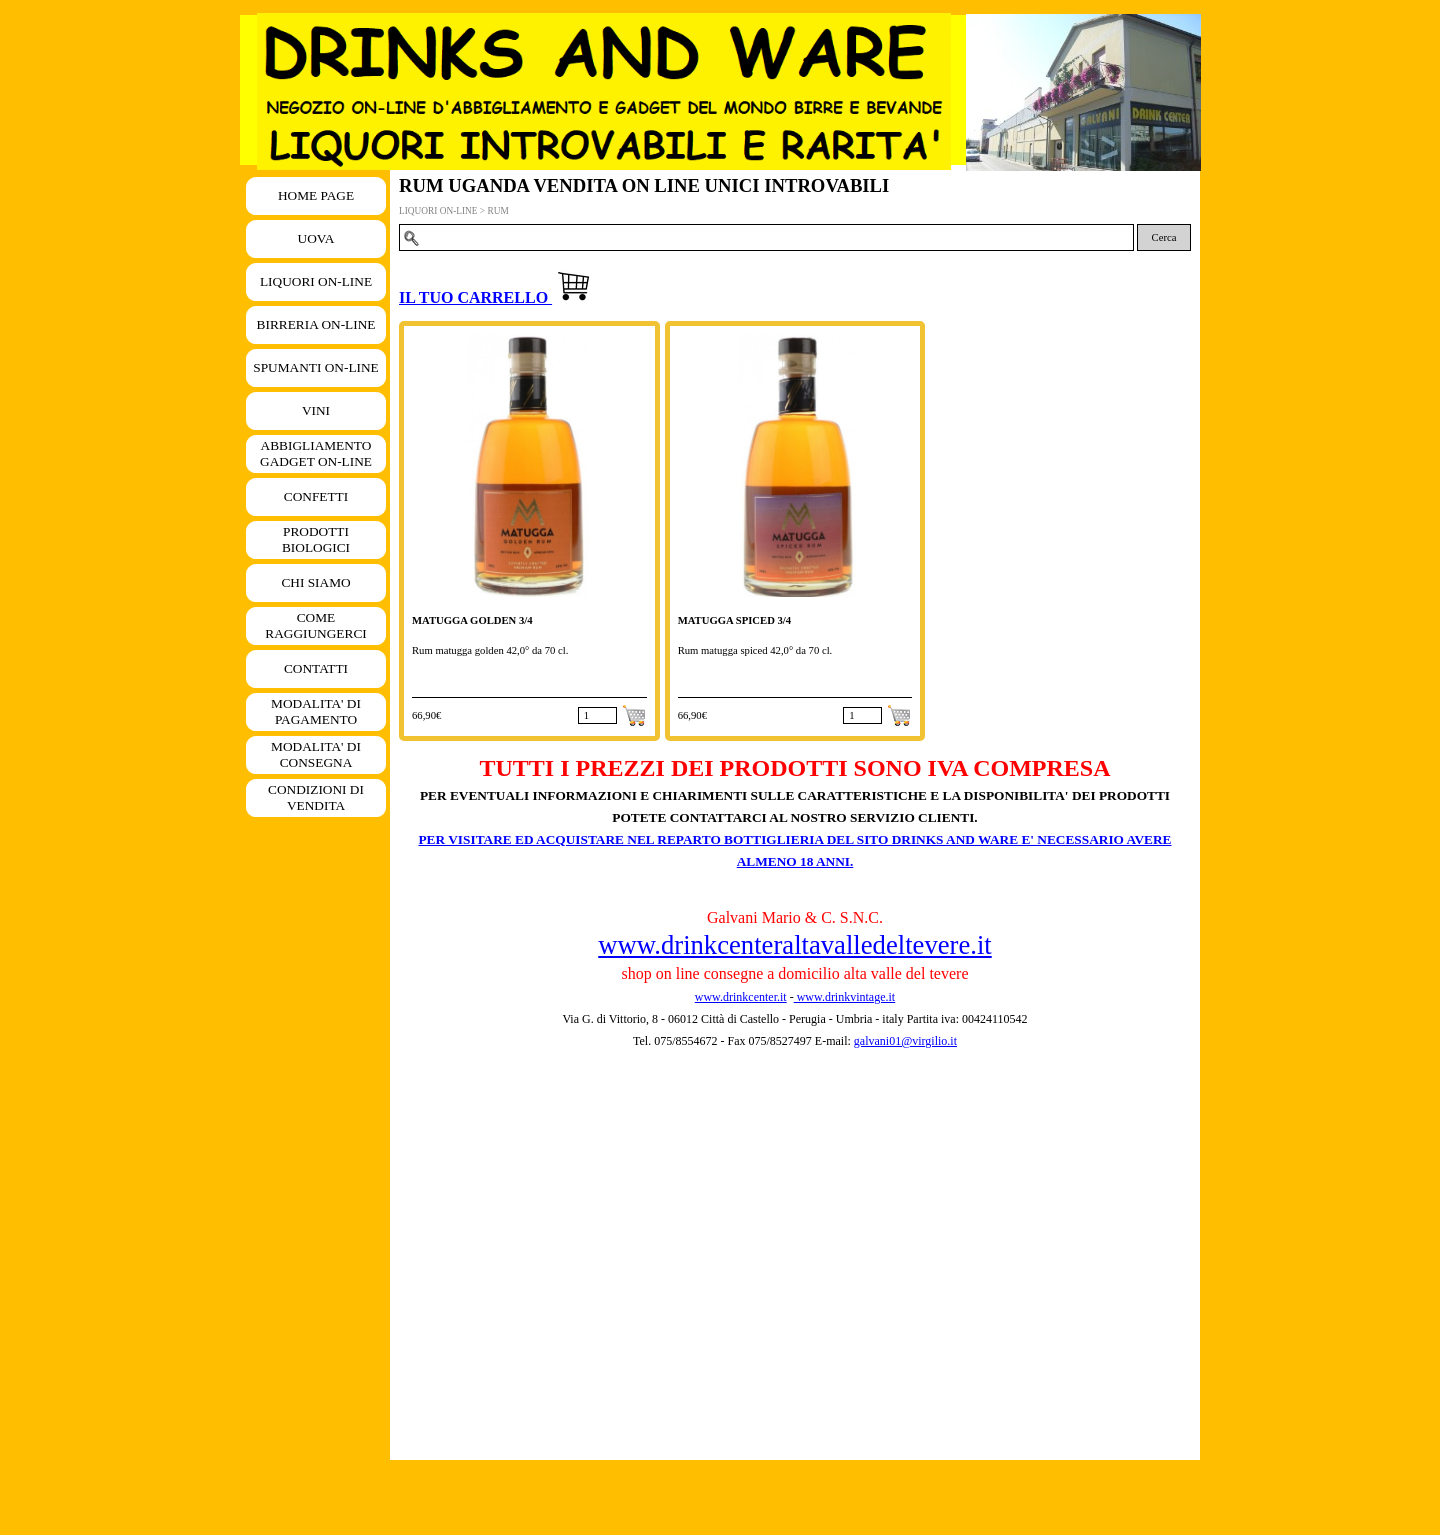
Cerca (1164, 237)
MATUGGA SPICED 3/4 (734, 620)
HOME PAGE (316, 195)
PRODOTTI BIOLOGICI (316, 539)
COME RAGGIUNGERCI (315, 625)
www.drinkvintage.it (845, 997)
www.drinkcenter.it (741, 997)
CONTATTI (316, 668)
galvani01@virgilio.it (905, 1041)
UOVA (316, 238)
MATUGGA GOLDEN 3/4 (472, 620)
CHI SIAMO (315, 582)
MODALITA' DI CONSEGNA (316, 754)
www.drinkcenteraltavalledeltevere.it (794, 945)
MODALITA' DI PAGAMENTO (316, 711)
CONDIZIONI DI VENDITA (316, 797)
